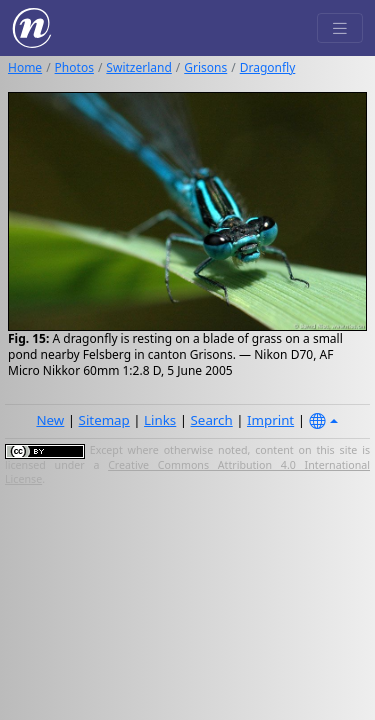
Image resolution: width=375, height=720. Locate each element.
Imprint (270, 420)
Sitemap (104, 420)
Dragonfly (268, 67)
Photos (74, 67)
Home (25, 67)
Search (212, 420)
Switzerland (138, 67)
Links (160, 420)
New (50, 420)
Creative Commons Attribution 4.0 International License (187, 472)
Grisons (205, 67)
